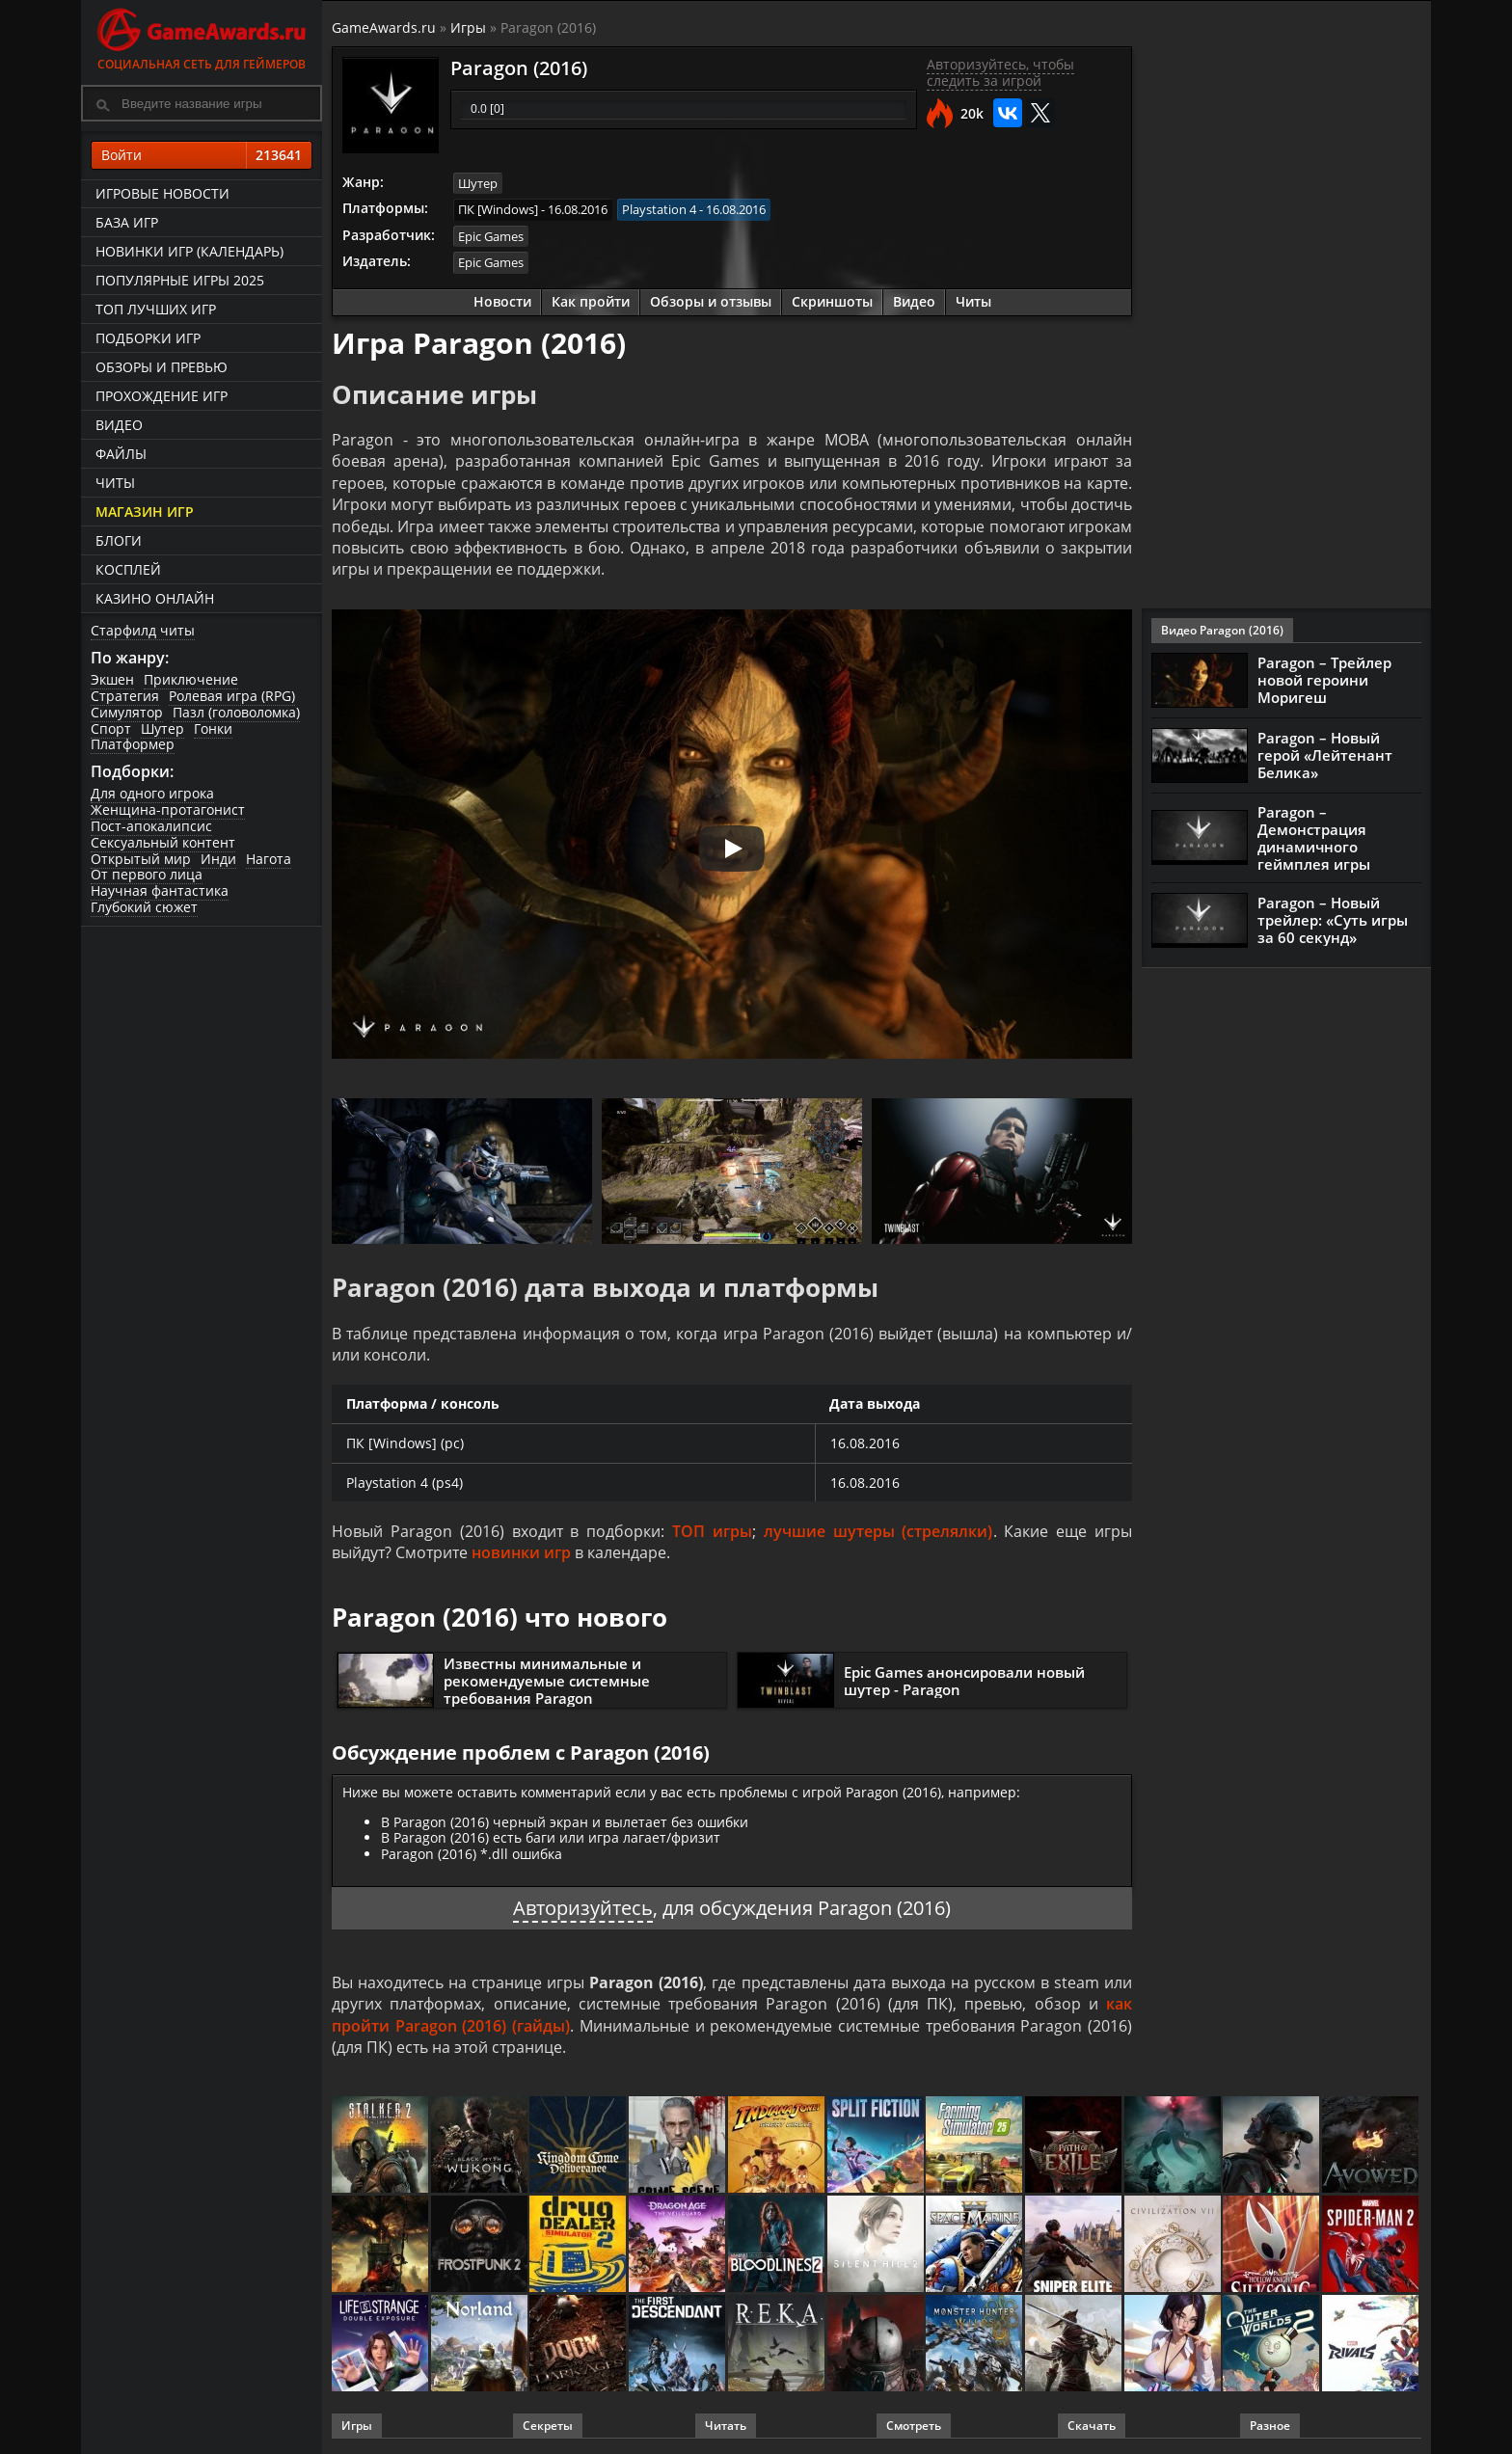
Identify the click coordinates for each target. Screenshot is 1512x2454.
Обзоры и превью (161, 367)
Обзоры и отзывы (710, 301)
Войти (201, 155)
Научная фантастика (160, 890)
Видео (119, 425)
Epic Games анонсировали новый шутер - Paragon (964, 1680)
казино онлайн (154, 598)
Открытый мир (141, 858)
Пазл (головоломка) (236, 712)
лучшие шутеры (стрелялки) (878, 1531)
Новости (502, 301)
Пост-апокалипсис (151, 826)
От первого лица (146, 874)
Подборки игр (148, 338)
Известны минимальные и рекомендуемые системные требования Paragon (547, 1681)
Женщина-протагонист (168, 809)
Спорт (111, 728)
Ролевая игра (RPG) (232, 696)
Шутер (162, 728)
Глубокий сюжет (144, 907)
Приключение (191, 679)
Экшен (112, 679)
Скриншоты (832, 301)
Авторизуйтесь (583, 1908)
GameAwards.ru (384, 27)
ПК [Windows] (498, 209)
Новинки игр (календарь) (189, 251)
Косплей (128, 569)
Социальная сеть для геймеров (201, 36)
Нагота (268, 858)
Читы (115, 482)
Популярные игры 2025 (179, 280)
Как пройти (591, 301)
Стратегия (125, 696)
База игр (126, 222)
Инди (218, 858)
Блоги (118, 540)
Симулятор (127, 712)
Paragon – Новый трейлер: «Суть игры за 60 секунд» (1332, 920)
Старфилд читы (143, 630)
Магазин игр (144, 511)
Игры (468, 27)
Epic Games (491, 236)
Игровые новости (162, 193)
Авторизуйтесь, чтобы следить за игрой (1000, 72)
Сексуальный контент (163, 842)
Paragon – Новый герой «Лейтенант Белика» (1324, 755)
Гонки (213, 728)
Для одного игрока (152, 793)
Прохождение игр (161, 396)
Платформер (133, 744)
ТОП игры (712, 1531)
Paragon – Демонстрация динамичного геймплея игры (1313, 838)
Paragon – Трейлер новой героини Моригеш (1324, 680)
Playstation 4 (659, 209)
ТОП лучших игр (155, 309)
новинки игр (521, 1552)
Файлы (121, 454)
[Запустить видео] (732, 848)
